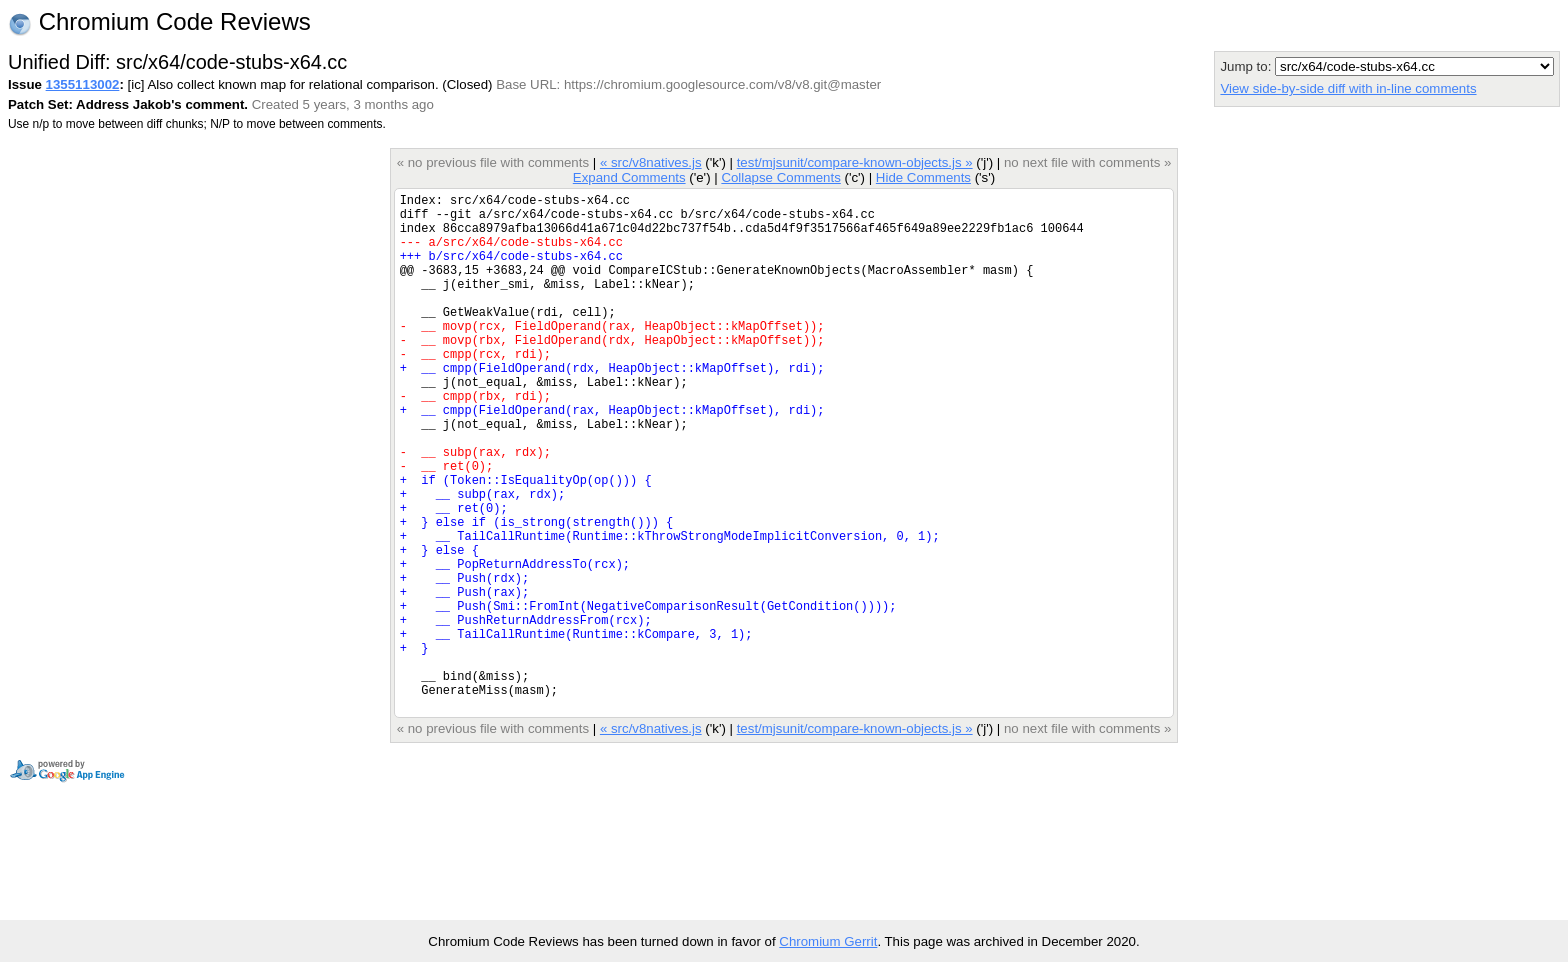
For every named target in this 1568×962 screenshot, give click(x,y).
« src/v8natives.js (651, 162)
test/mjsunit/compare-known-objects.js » (855, 162)
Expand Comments (629, 177)
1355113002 (83, 84)
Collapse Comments (780, 177)
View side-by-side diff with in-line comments (1348, 88)
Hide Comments (923, 177)
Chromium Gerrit (828, 941)
